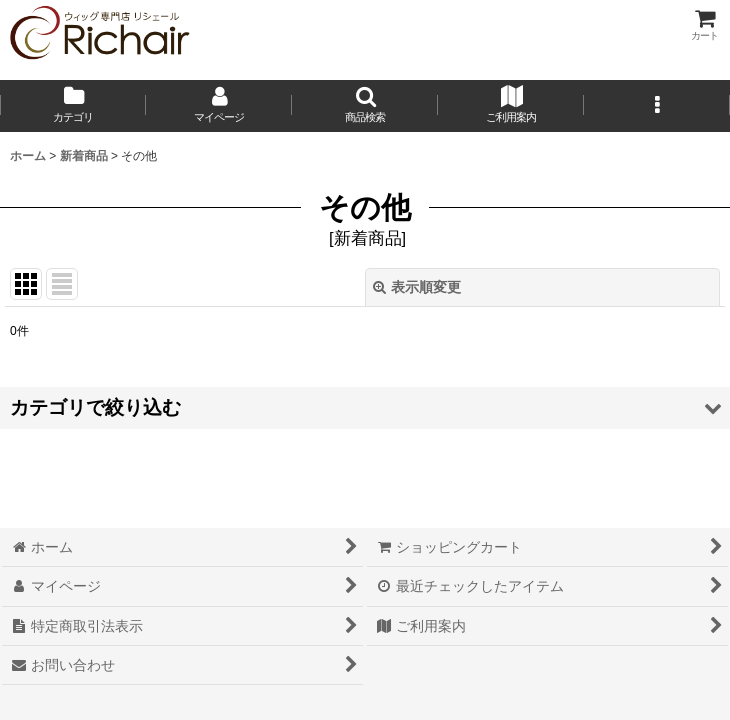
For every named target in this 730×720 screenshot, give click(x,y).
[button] (365, 106)
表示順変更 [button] (417, 287)
